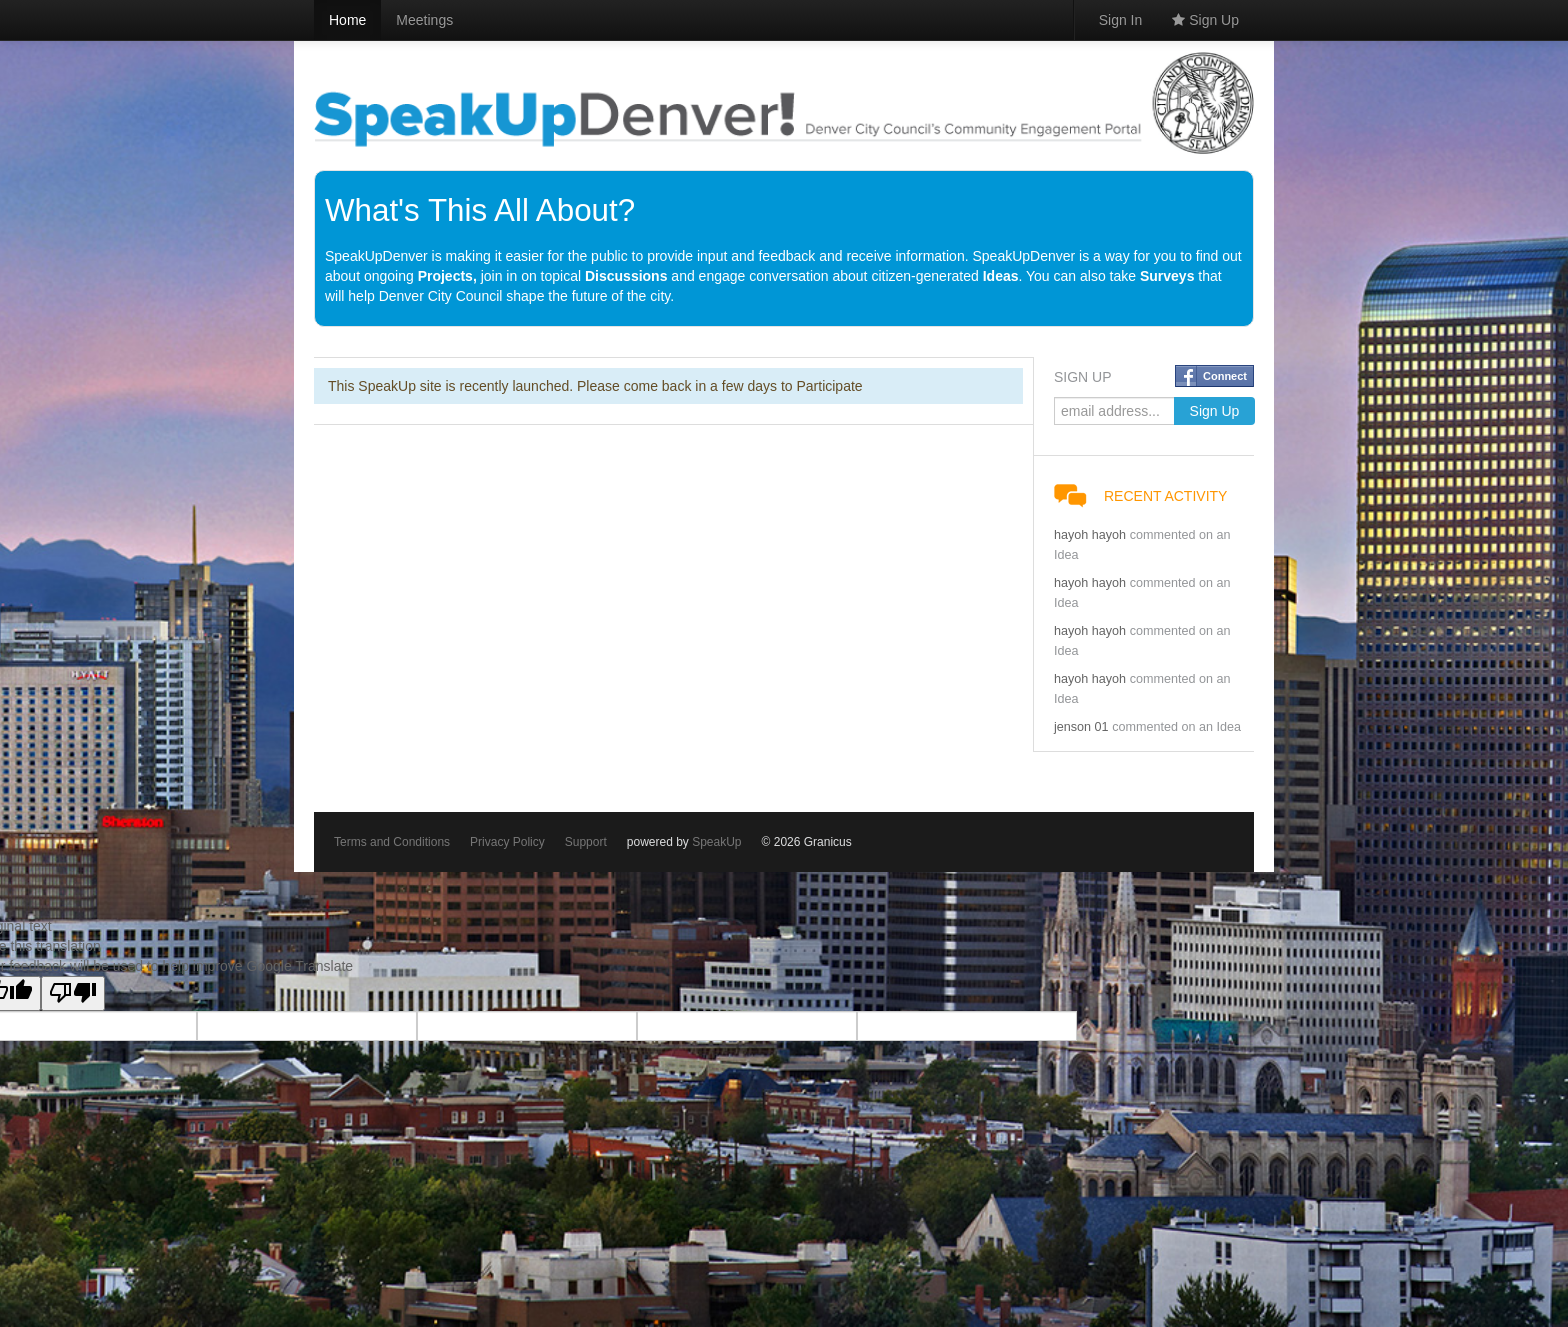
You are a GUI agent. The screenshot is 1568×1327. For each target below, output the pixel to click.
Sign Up (1205, 20)
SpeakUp (716, 842)
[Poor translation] (73, 993)
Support (586, 842)
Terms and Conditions (392, 842)
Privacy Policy (507, 842)
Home (347, 20)
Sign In (1121, 20)
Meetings (424, 20)
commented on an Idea (1176, 727)
